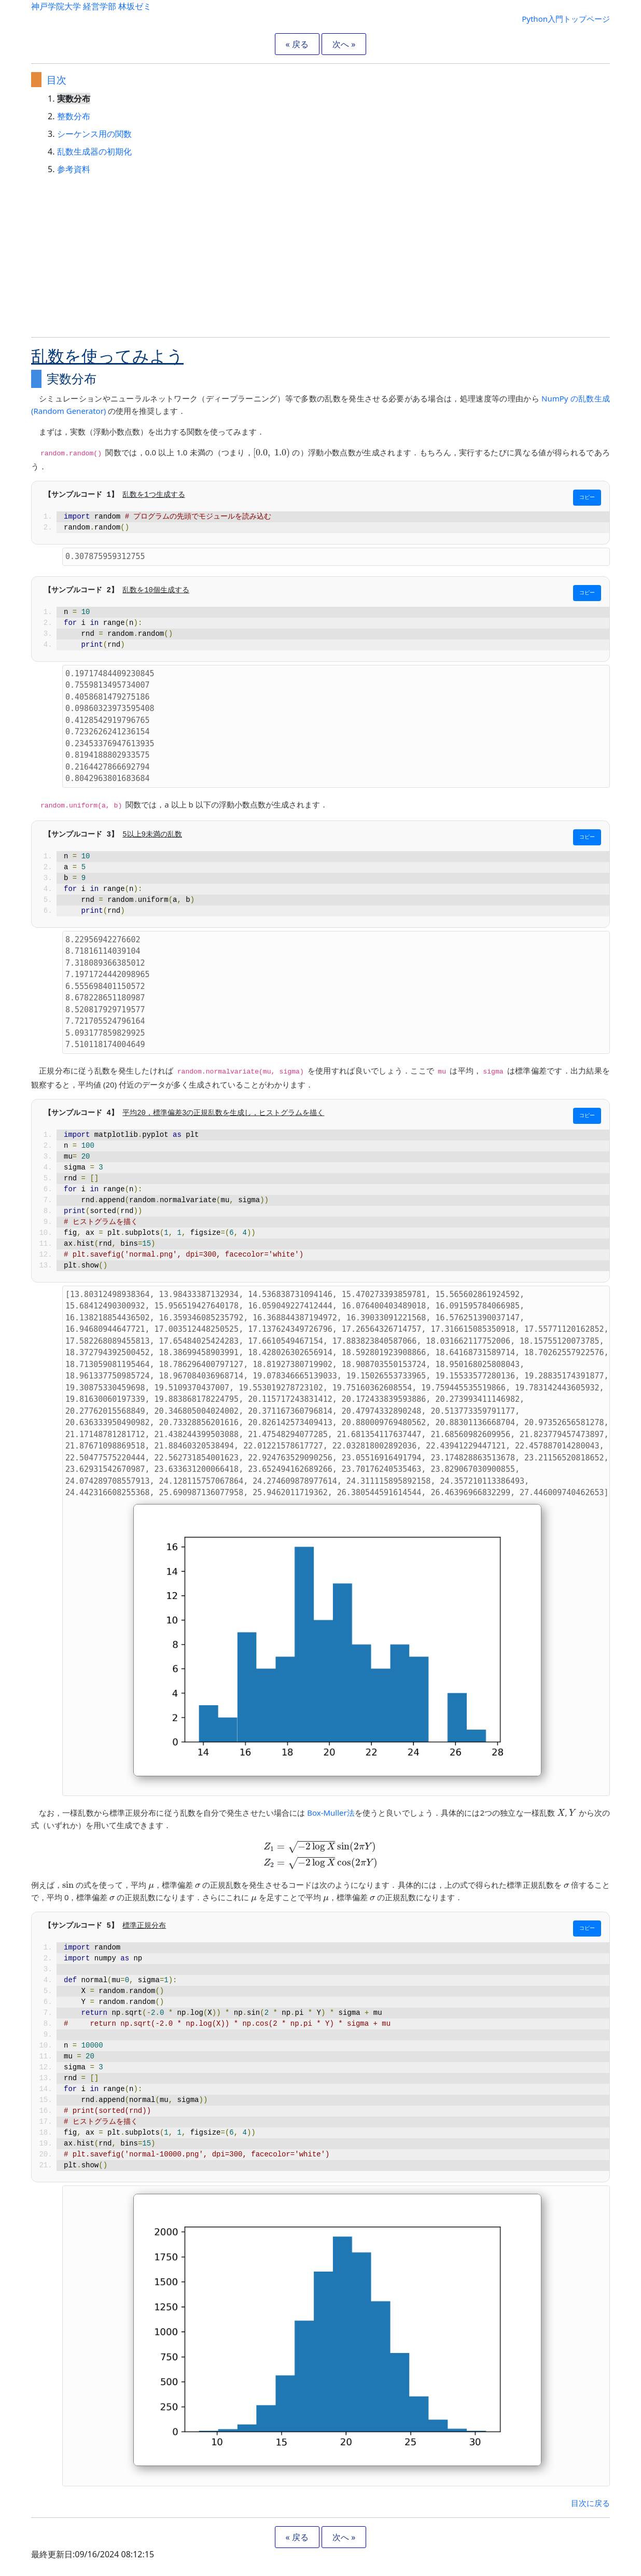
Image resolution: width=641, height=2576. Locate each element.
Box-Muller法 (331, 1812)
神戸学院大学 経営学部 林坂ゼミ (91, 6)
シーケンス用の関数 (94, 134)
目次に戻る (590, 2503)
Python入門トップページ (566, 18)
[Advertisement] (320, 256)
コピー (587, 497)
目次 (56, 80)
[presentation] (271, 453)
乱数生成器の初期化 (94, 151)
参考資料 (73, 169)
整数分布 (73, 116)
